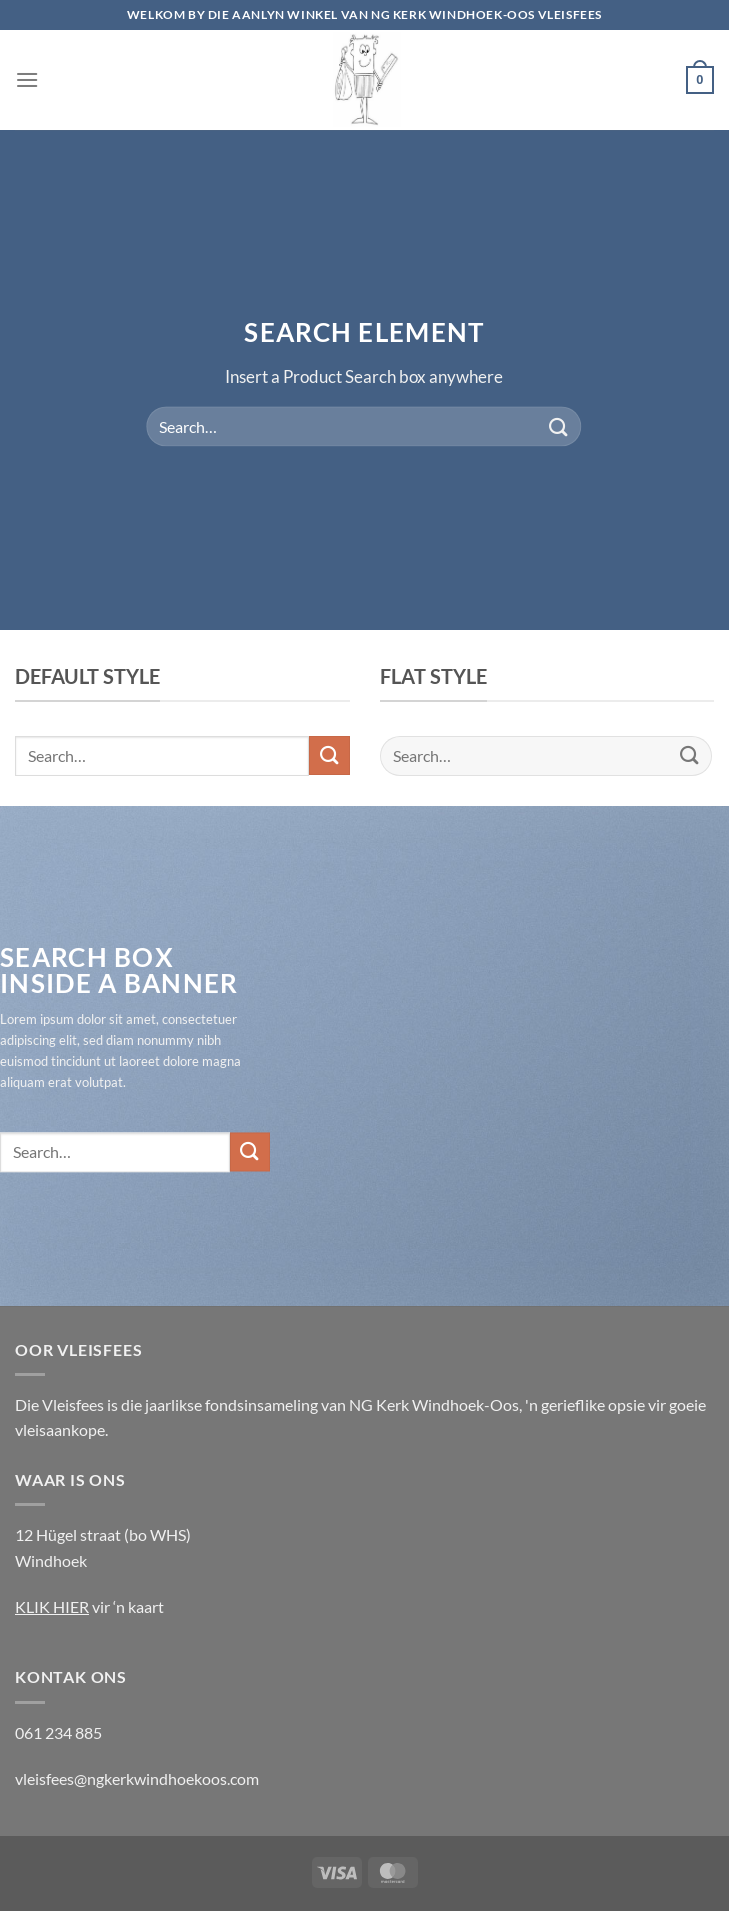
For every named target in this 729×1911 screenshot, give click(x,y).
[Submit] (559, 426)
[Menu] (27, 79)
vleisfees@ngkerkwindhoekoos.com (137, 1778)
